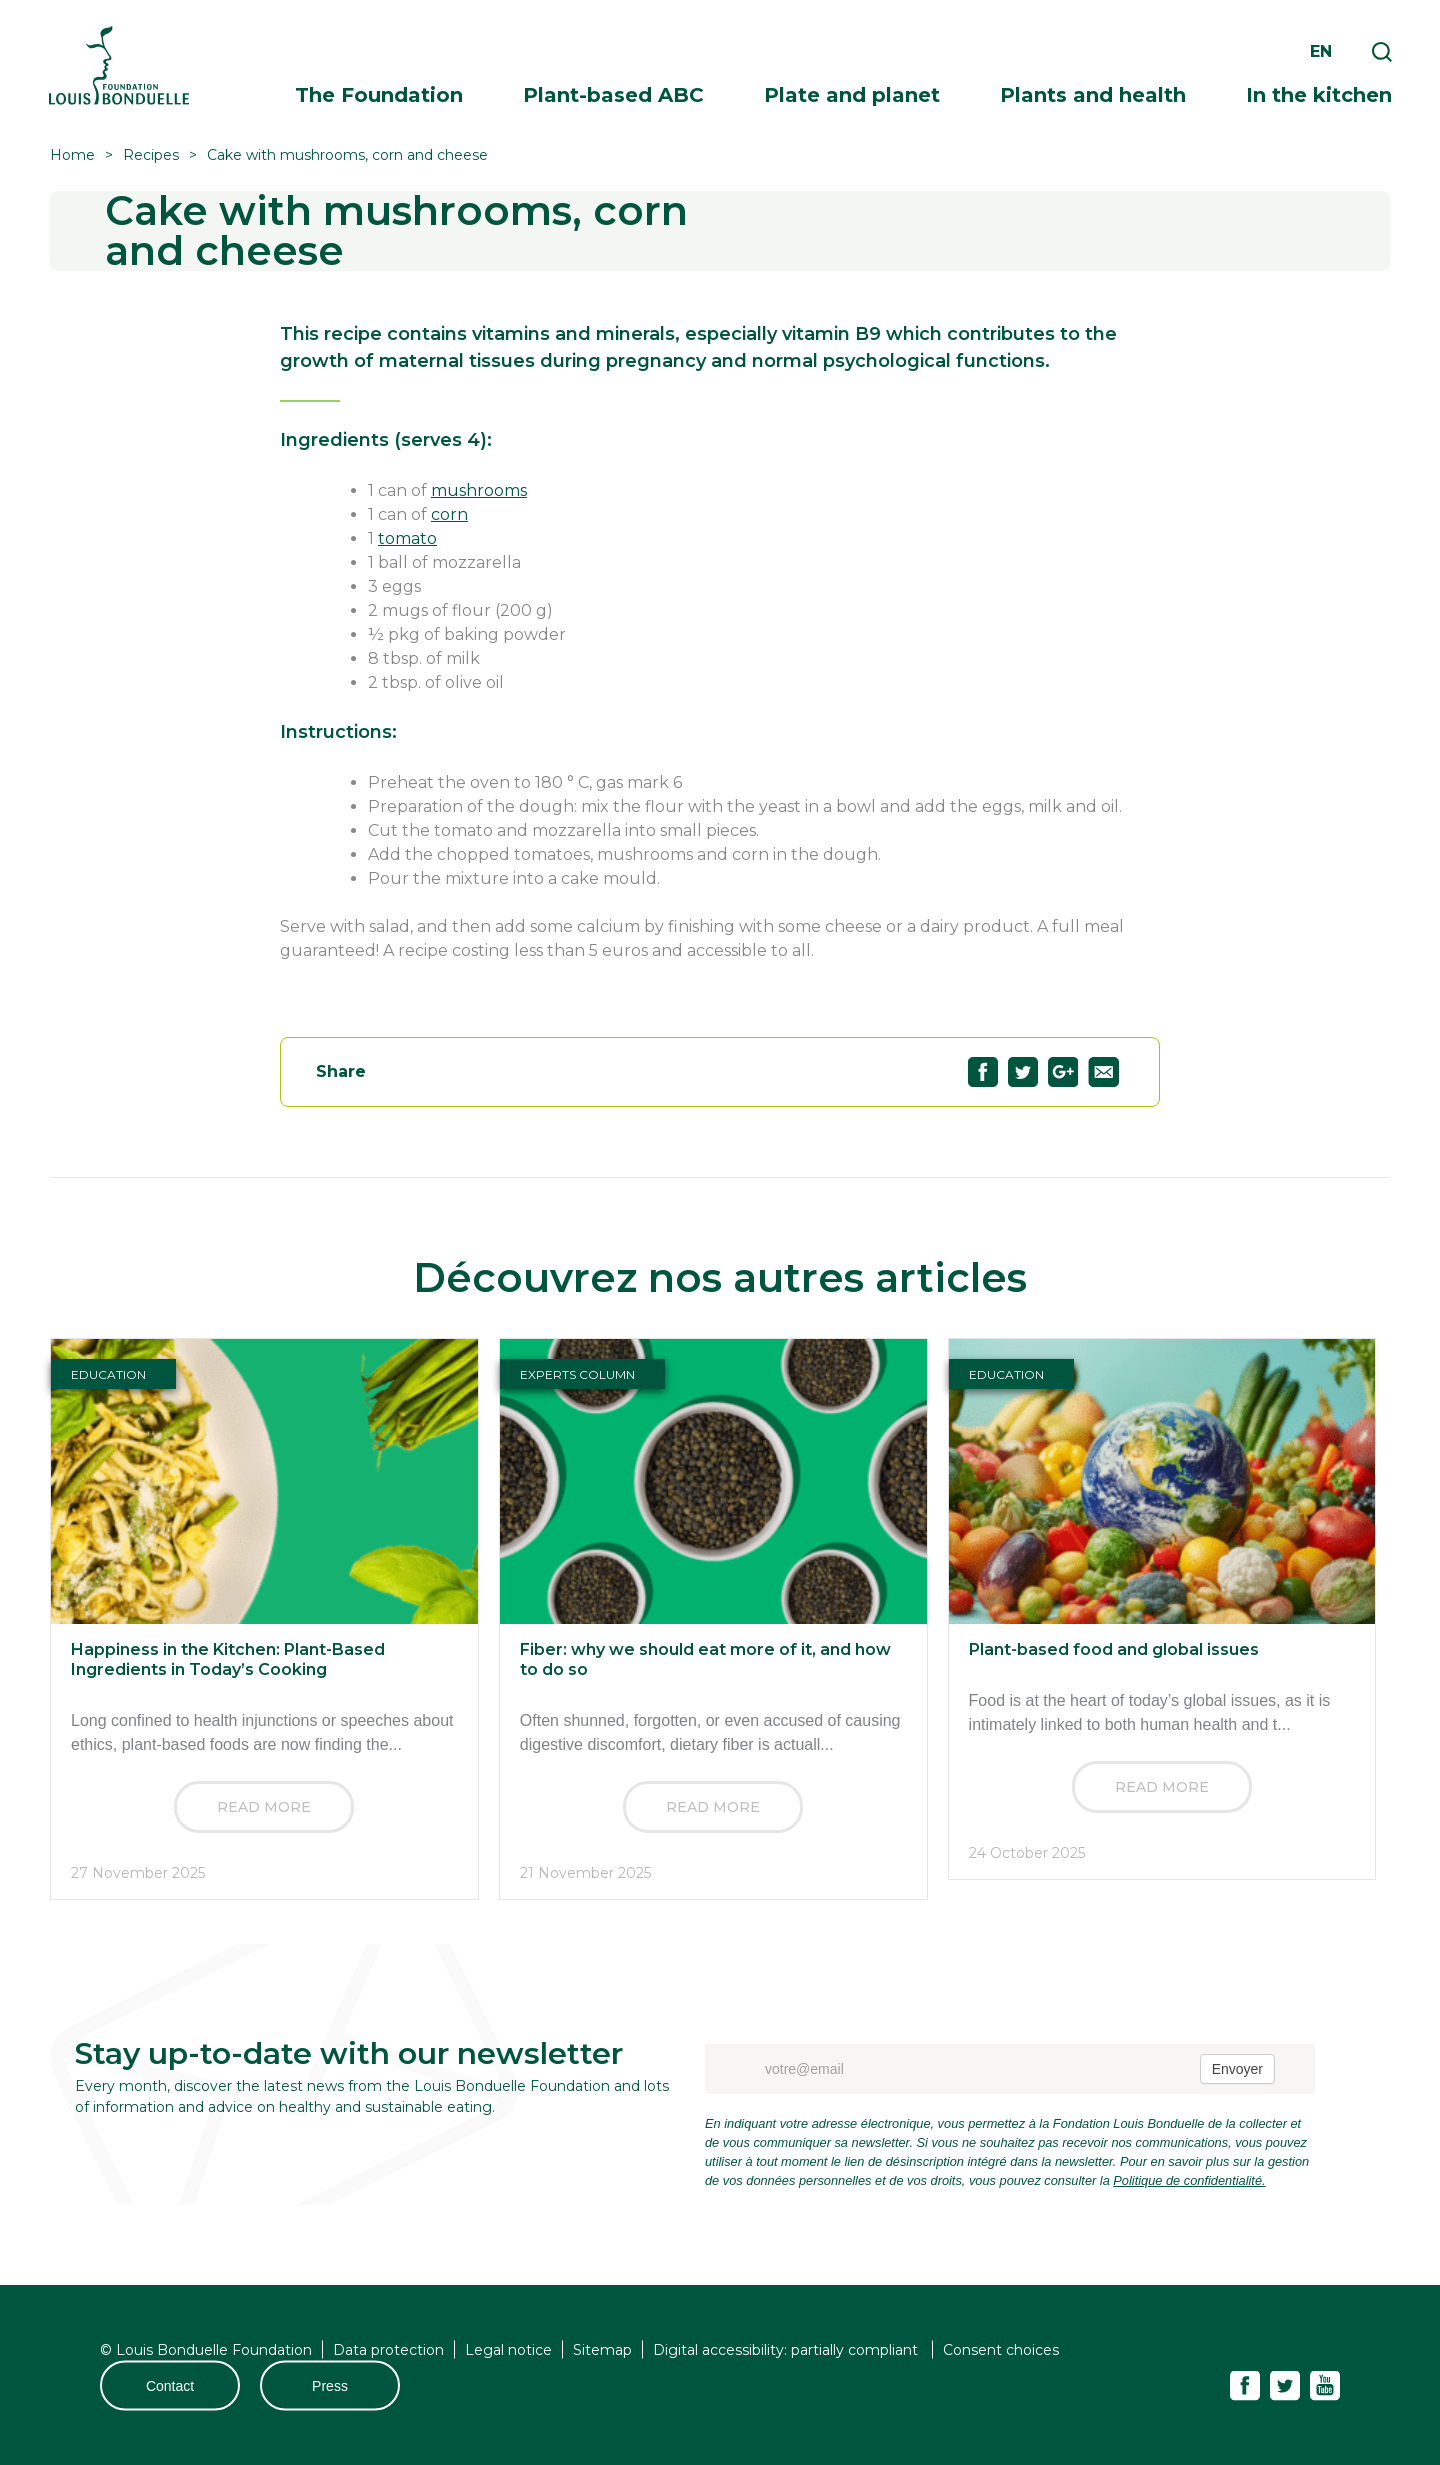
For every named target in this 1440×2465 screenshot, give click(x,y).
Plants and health (1093, 95)
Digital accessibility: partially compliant (787, 2350)
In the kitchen (1319, 95)
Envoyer (1237, 2069)
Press (330, 2386)
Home (72, 155)
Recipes (151, 155)
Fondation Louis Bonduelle (119, 65)
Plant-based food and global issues (1114, 1649)
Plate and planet (852, 95)
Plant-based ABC (613, 95)
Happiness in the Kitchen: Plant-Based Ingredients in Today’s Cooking (228, 1659)
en (1321, 51)
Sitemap (602, 2350)
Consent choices (1001, 2350)
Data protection (388, 2350)
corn (449, 514)
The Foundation (379, 95)
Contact (170, 2386)
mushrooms (479, 490)
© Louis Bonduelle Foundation (206, 2350)
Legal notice (508, 2350)
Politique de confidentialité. (1189, 2180)
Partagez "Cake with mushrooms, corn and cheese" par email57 (1103, 1072)
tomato (407, 538)
